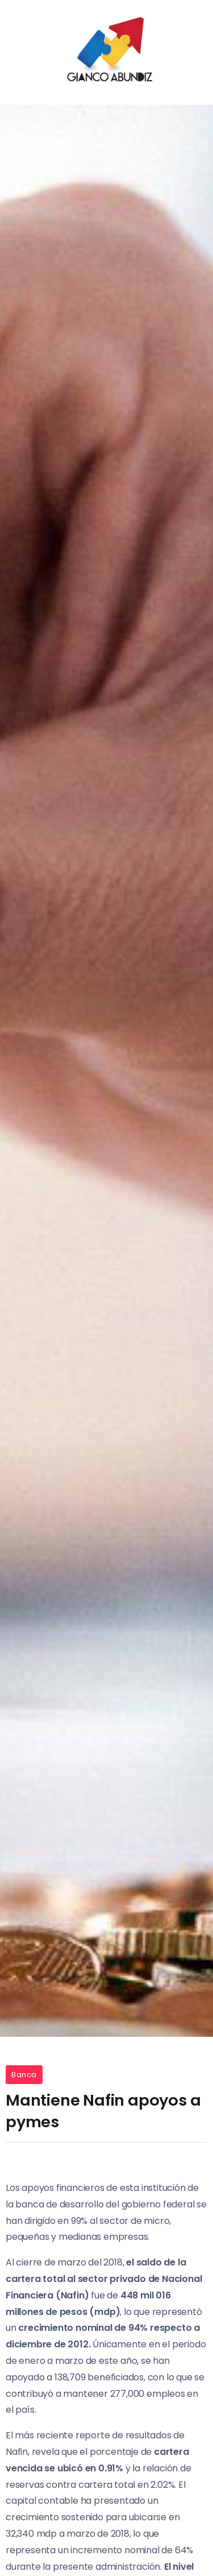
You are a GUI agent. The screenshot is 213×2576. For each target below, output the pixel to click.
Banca (24, 2074)
